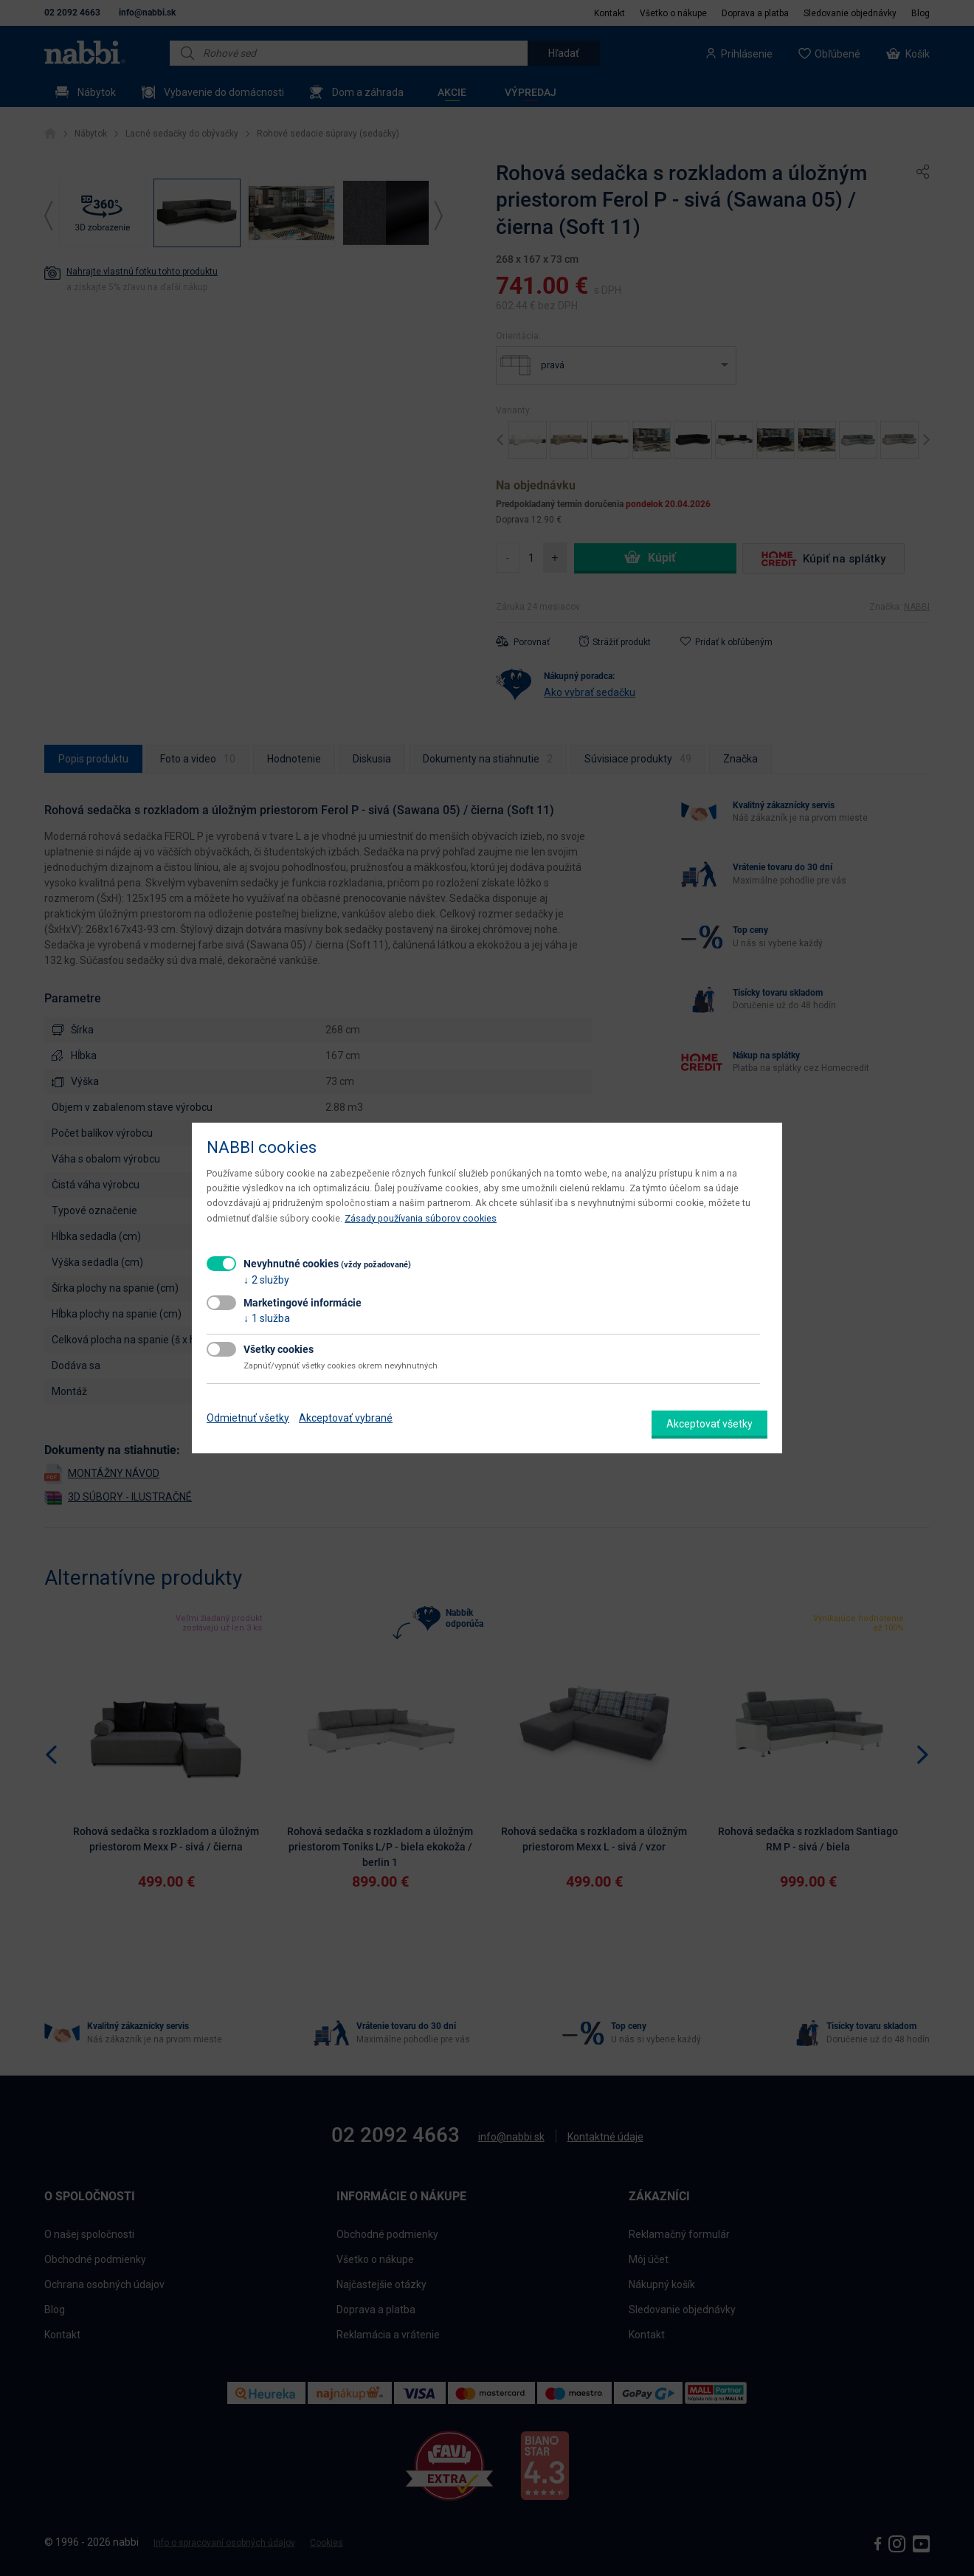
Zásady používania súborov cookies (421, 1218)
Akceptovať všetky (709, 1424)
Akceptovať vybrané (346, 1418)
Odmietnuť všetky (248, 1418)
